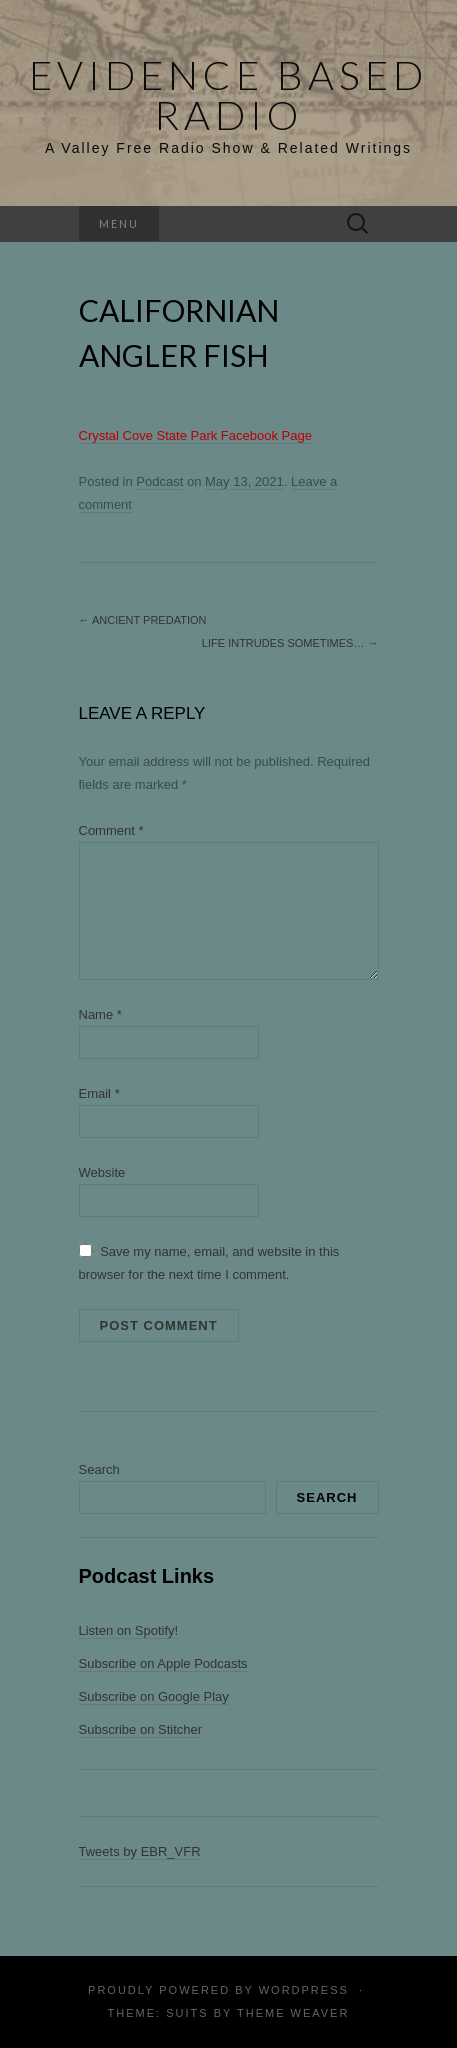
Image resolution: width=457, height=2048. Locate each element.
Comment (111, 830)
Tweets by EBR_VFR (140, 1851)
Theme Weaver (293, 2013)
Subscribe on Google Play (154, 1696)
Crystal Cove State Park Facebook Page (195, 435)
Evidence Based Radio (228, 95)
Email (99, 1093)
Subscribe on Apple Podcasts (163, 1663)
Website (102, 1172)
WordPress (304, 1990)
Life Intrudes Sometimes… (290, 643)
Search (99, 1469)
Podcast (159, 481)
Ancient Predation (143, 620)
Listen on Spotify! (129, 1630)
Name (100, 1014)
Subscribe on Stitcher (141, 1729)
